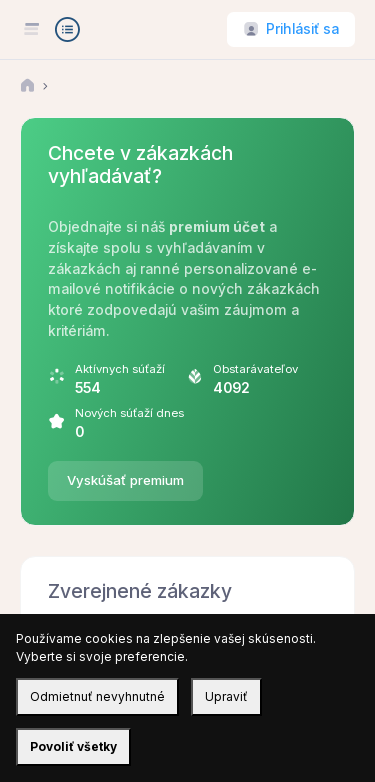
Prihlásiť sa (302, 29)
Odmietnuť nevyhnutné (97, 696)
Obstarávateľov (255, 369)
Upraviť (226, 696)
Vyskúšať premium (125, 480)
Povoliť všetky (73, 746)
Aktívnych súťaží (120, 369)
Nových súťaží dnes (129, 413)
